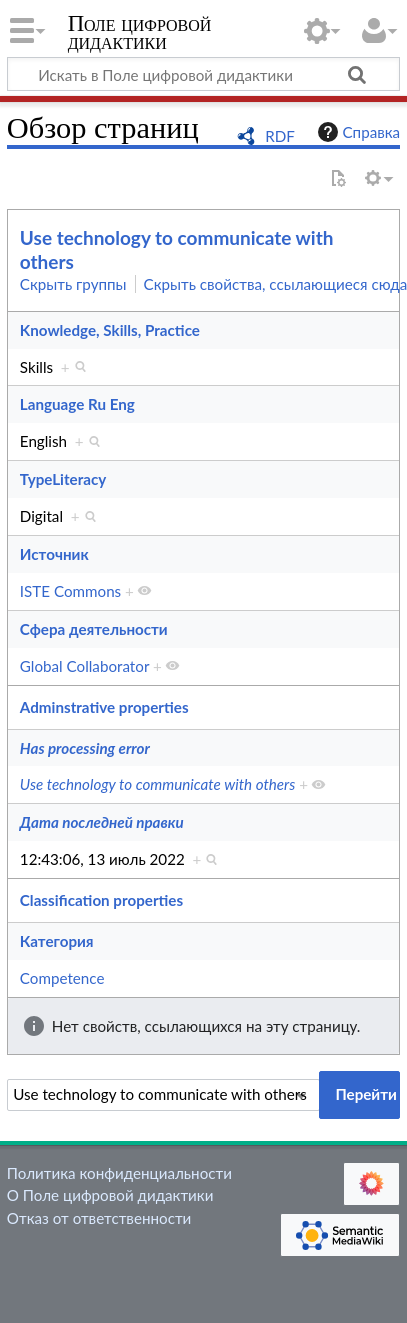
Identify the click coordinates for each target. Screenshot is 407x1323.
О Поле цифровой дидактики (110, 1195)
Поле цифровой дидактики (140, 34)
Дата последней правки (102, 822)
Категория (57, 941)
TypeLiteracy (63, 479)
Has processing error (85, 748)
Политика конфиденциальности (119, 1173)
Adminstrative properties (104, 707)
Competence (62, 978)
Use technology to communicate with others (158, 784)
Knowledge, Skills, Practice (110, 330)
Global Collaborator (84, 666)
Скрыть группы (73, 284)
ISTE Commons (70, 591)
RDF (280, 136)
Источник (54, 554)
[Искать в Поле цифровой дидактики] (203, 74)
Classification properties (101, 900)
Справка (357, 132)
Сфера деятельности (94, 629)
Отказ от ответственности (99, 1218)
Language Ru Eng (77, 404)
